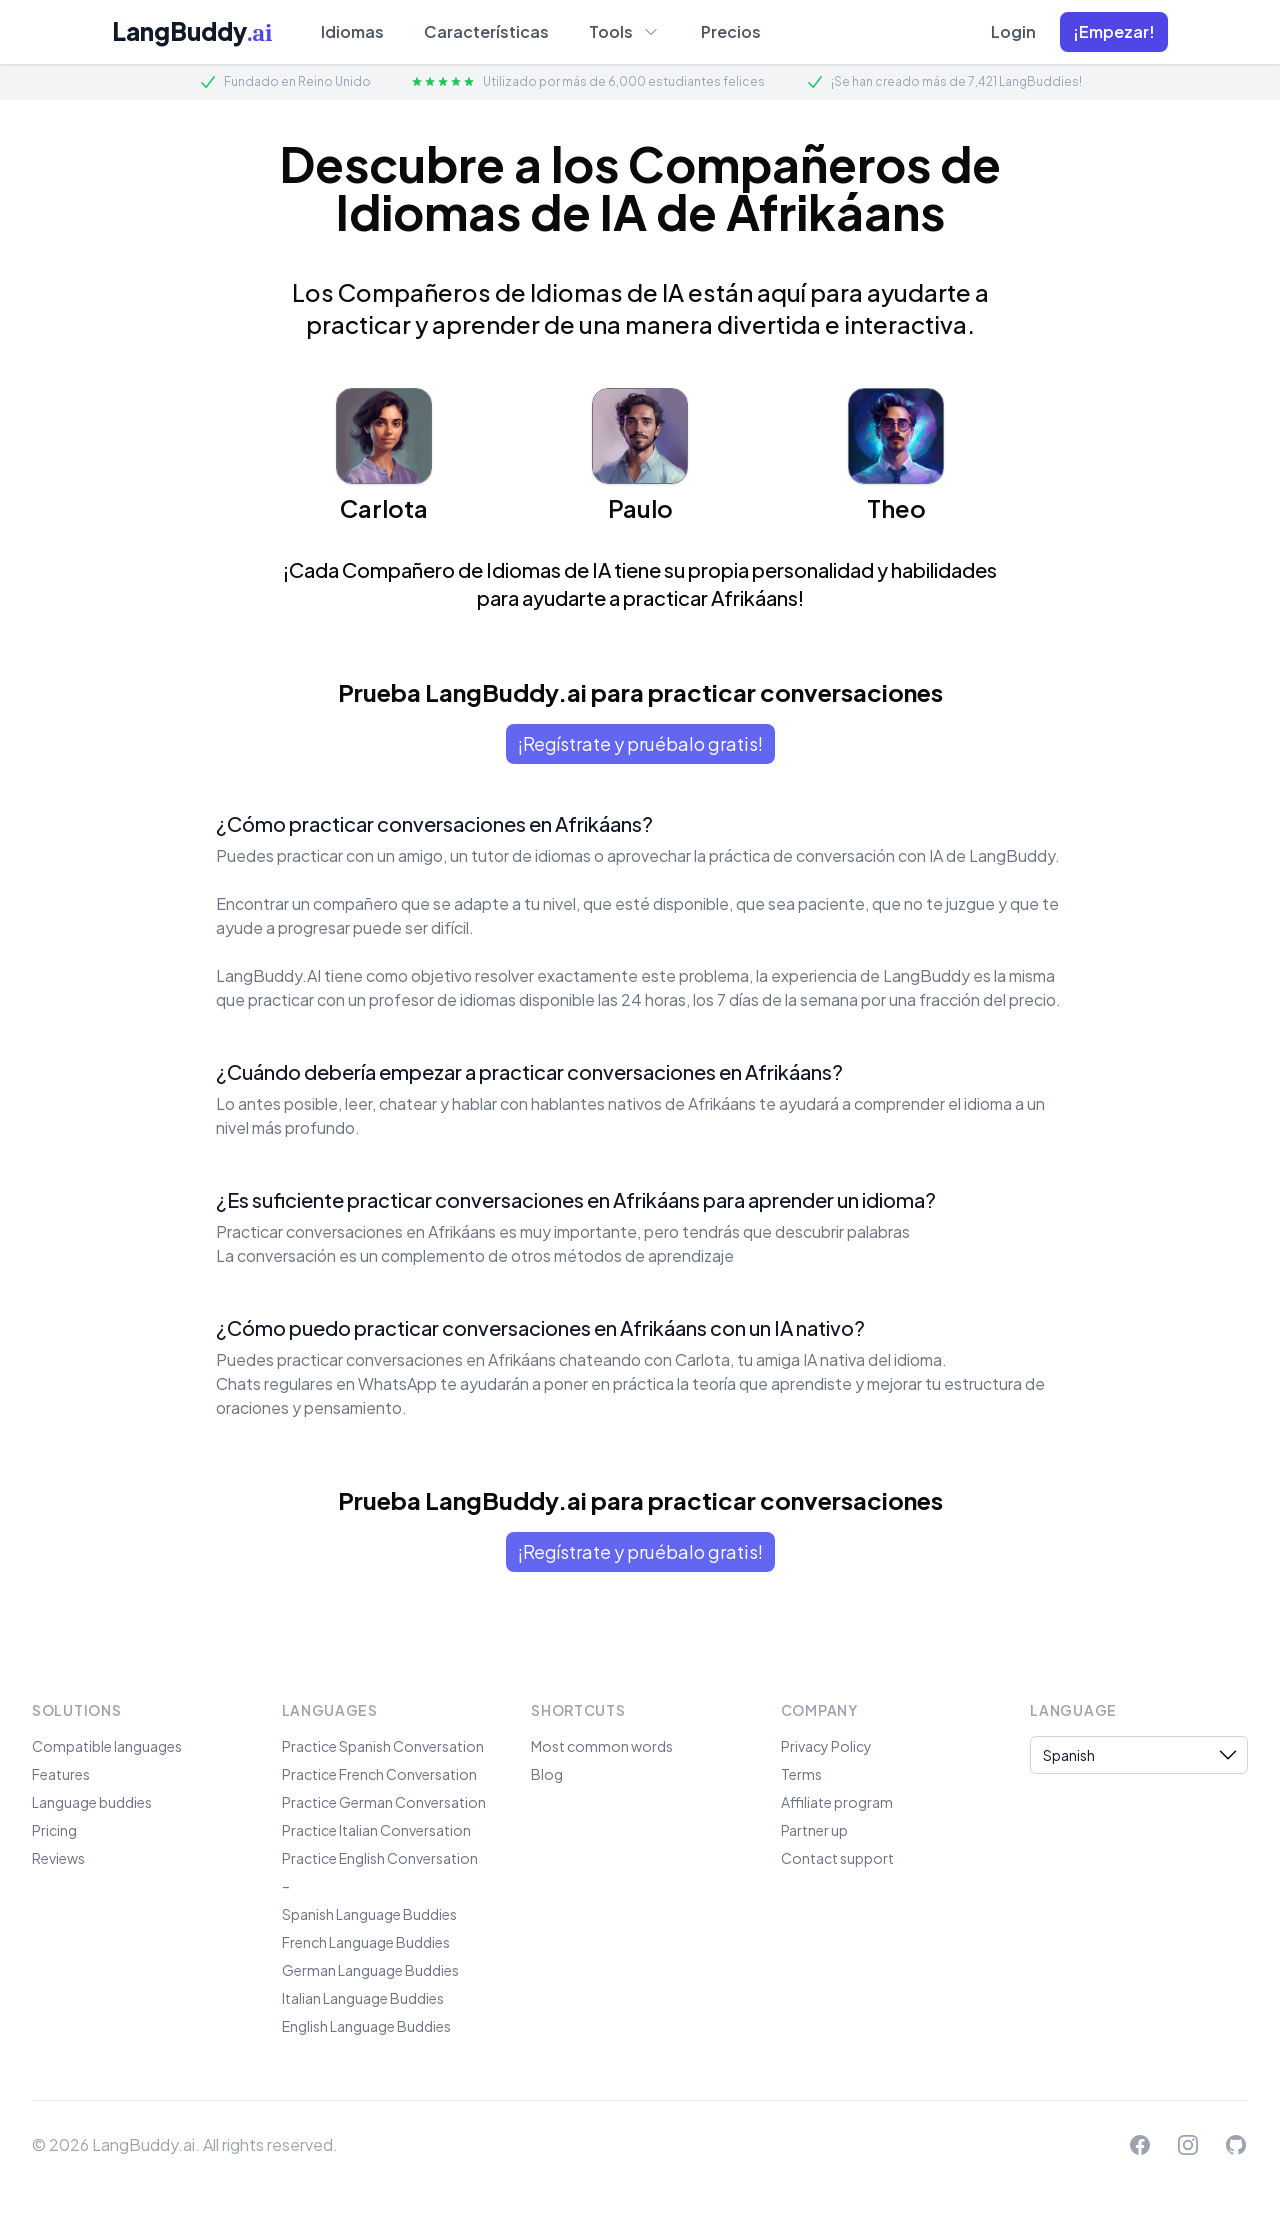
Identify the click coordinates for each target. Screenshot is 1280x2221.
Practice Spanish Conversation (383, 1746)
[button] (1114, 32)
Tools (625, 31)
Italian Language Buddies (363, 1998)
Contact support (837, 1858)
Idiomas (352, 31)
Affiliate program (837, 1802)
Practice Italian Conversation (376, 1830)
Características (486, 31)
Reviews (58, 1858)
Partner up (814, 1830)
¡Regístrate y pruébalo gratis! (640, 743)
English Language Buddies (366, 2026)
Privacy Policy (826, 1746)
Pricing (54, 1830)
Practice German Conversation (384, 1802)
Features (61, 1774)
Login (1013, 31)
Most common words (602, 1746)
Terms (801, 1774)
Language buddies (92, 1802)
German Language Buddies (370, 1970)
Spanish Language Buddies (369, 1914)
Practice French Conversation (379, 1774)
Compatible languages (107, 1746)
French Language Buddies (366, 1942)
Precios (731, 31)
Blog (547, 1774)
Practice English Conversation (380, 1858)
